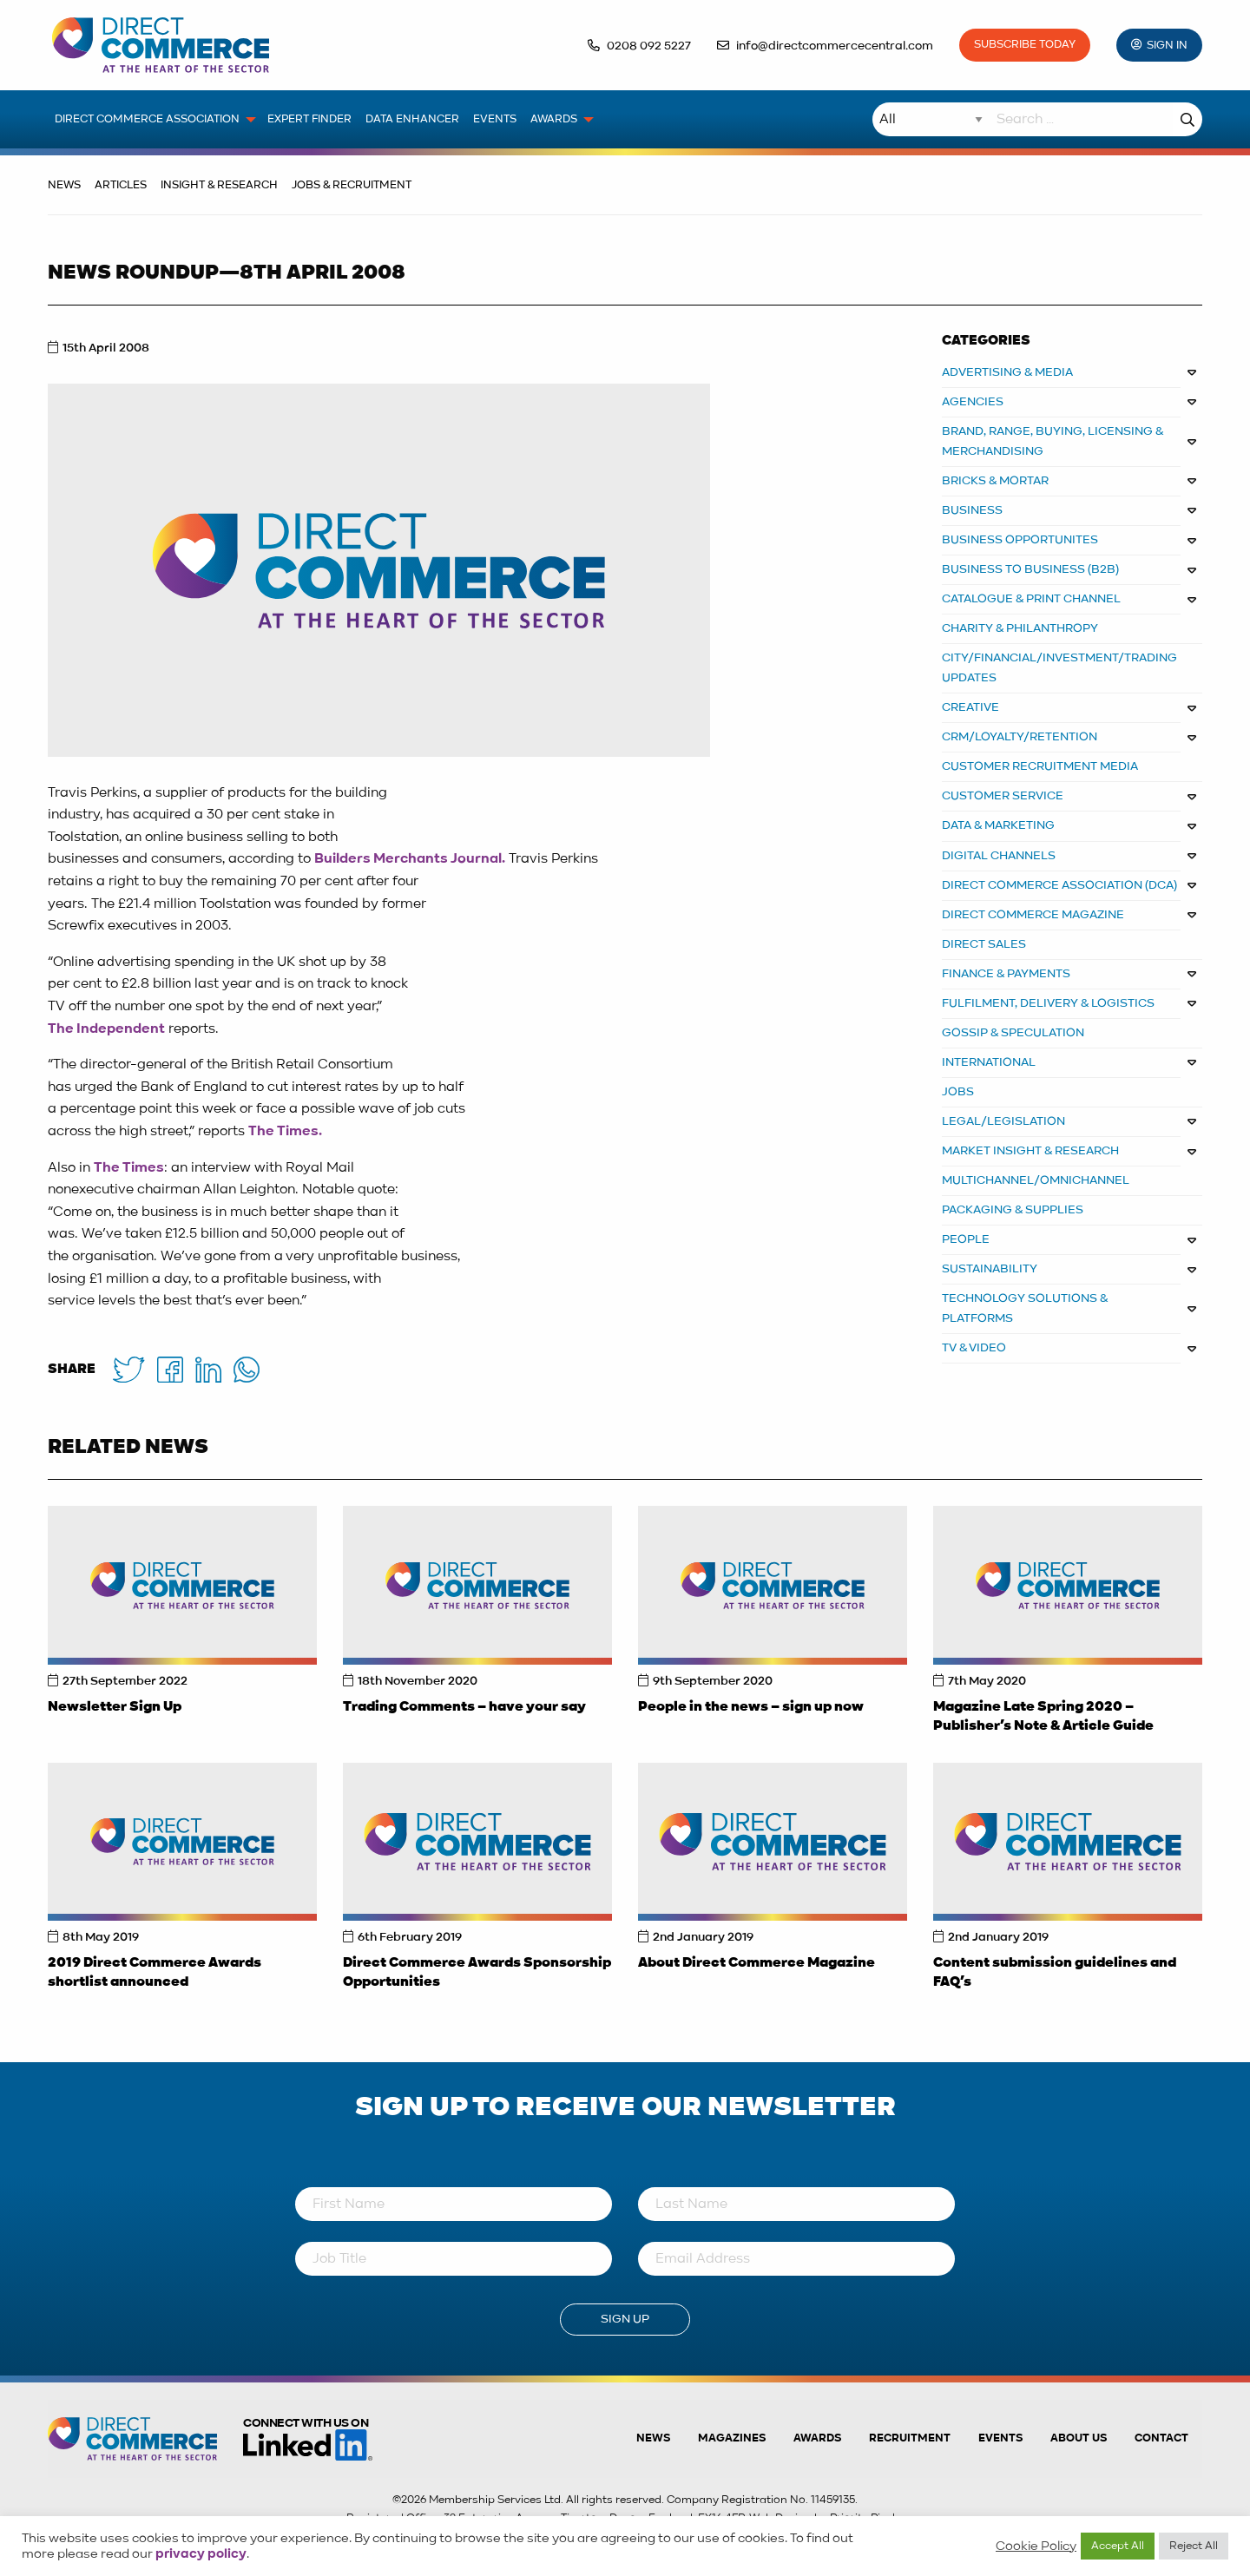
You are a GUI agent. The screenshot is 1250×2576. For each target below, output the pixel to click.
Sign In (1167, 45)
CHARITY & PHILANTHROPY (1020, 628)
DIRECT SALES (984, 944)
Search (1187, 119)
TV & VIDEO (974, 1348)
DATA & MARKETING (998, 825)
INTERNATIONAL (989, 1062)
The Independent (106, 1029)
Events (1000, 2438)
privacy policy (201, 2554)
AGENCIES (972, 402)
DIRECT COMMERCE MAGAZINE (1033, 915)
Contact (1161, 2438)
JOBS (958, 1092)
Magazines (732, 2438)
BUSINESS (972, 510)
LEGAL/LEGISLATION (1003, 1121)
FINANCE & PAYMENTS (1006, 974)
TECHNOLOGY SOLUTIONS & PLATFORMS (1025, 1308)
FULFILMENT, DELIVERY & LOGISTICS (1048, 1003)
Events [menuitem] (494, 119)
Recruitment (910, 2438)
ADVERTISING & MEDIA (1007, 372)
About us (1078, 2438)
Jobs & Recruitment (351, 185)
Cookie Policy (1036, 2546)
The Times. (285, 1132)
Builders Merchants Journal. (409, 859)
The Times (129, 1168)
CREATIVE (970, 707)
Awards (817, 2438)
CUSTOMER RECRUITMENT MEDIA (1040, 766)
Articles (121, 185)
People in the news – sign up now (751, 1707)
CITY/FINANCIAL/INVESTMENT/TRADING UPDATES (1059, 668)
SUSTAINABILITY (989, 1269)
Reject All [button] (1193, 2546)
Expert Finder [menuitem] (309, 119)
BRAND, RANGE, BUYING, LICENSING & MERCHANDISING (1053, 441)
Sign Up (625, 2319)
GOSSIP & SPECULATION (1013, 1033)
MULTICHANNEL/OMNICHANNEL (1035, 1180)
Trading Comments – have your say (464, 1707)
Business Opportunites (1020, 540)
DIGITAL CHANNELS (999, 856)
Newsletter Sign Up (114, 1707)
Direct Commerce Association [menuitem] (147, 119)
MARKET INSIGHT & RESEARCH (1030, 1151)
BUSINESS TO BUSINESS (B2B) (1030, 569)
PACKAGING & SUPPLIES (1012, 1210)
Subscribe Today (1025, 44)
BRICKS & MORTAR (995, 481)
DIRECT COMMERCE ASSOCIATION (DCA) (1059, 885)
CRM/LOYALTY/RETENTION (1019, 737)
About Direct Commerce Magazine (756, 1963)
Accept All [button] (1117, 2546)
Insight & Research (219, 185)
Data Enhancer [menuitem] (412, 119)
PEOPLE (966, 1239)
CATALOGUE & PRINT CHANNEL (1031, 599)
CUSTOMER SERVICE (1002, 796)
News (64, 185)
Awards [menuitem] (553, 119)
